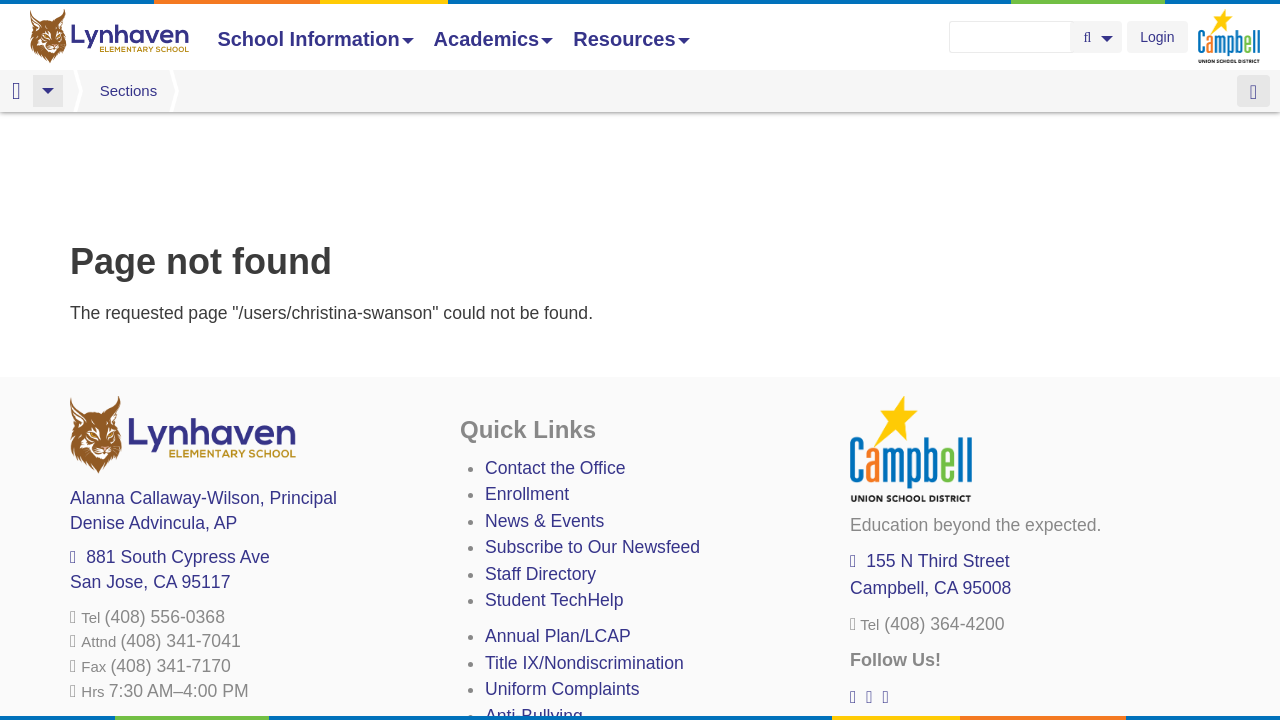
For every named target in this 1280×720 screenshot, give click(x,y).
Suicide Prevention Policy (584, 637)
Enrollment (527, 389)
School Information (315, 39)
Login (1157, 37)
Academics (494, 39)
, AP (153, 418)
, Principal (203, 393)
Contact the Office (555, 363)
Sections (129, 90)
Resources (631, 39)
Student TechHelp (554, 495)
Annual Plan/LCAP (558, 531)
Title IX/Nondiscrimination (584, 558)
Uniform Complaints (562, 584)
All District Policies (557, 663)
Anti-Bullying (534, 611)
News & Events (544, 416)
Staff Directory (540, 469)
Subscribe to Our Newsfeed (592, 442)
